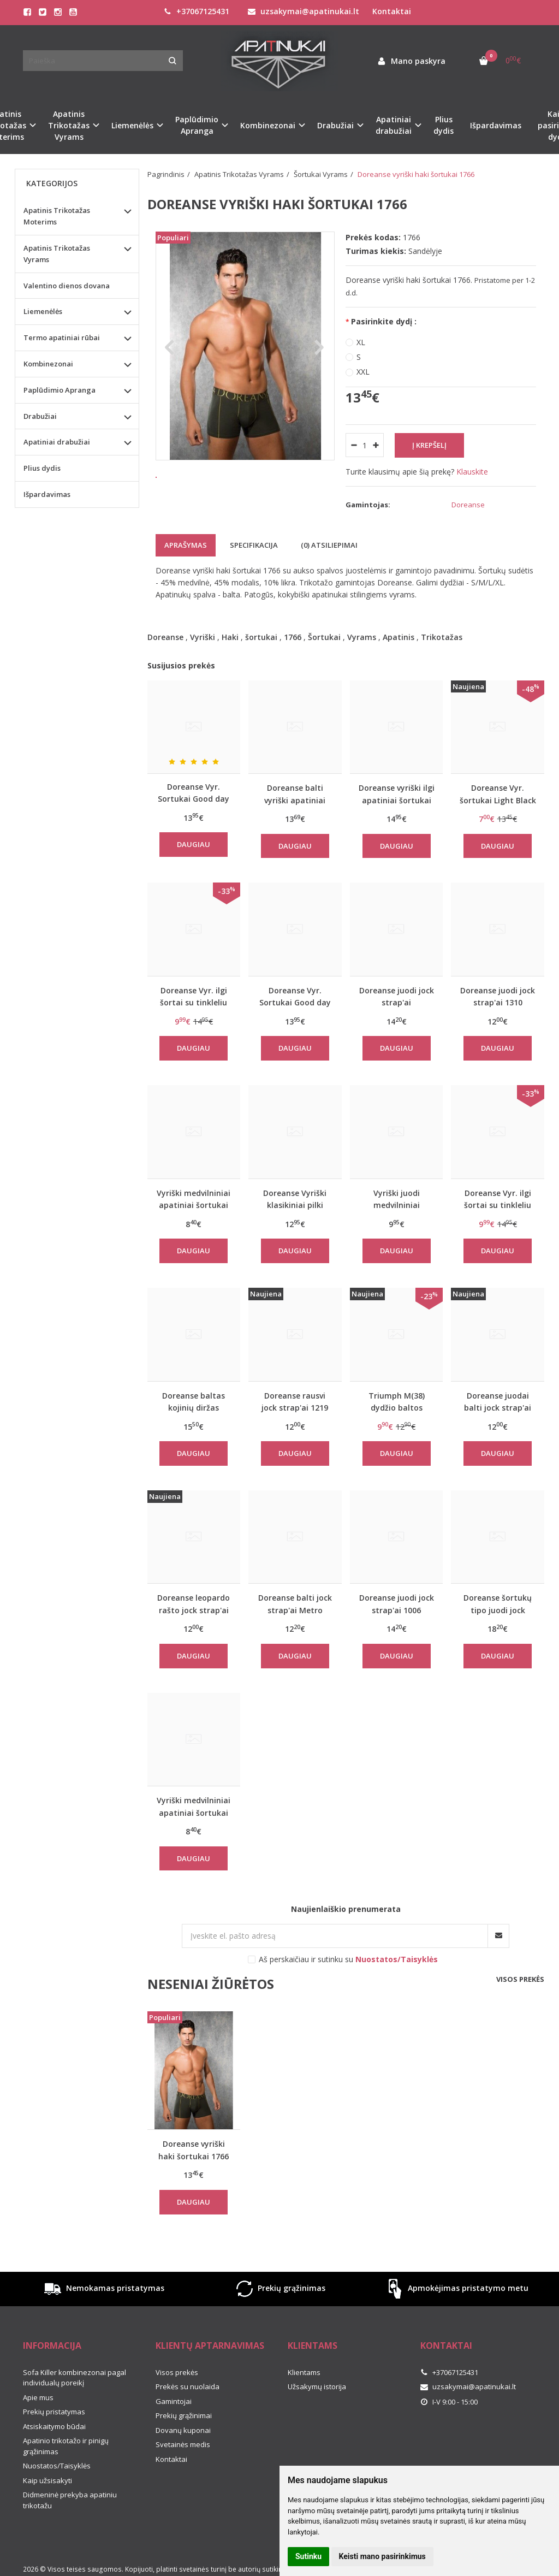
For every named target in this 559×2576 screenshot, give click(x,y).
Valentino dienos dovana (66, 286)
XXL (363, 371)
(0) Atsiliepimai (329, 545)
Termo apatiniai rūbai (61, 337)
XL (360, 342)
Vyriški (202, 637)
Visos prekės (520, 1979)
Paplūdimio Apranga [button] (196, 125)
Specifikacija (254, 545)
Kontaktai (391, 11)
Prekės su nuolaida (187, 2386)
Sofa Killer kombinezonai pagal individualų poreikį (74, 2377)
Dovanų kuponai (183, 2430)
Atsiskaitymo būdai (54, 2426)
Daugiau (193, 844)
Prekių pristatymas (54, 2412)
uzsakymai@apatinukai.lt (303, 11)
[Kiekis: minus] (353, 445)
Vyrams (361, 637)
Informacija (52, 2346)
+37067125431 (196, 11)
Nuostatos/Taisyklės (57, 2466)
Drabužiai (40, 416)
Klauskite (472, 471)
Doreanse (165, 637)
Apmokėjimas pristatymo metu (456, 2289)
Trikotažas (441, 637)
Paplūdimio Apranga (59, 390)
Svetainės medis (183, 2444)
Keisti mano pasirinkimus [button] (382, 2556)
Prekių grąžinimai (184, 2415)
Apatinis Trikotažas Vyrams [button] (69, 125)
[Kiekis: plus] (376, 445)
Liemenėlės (42, 311)
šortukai (261, 637)
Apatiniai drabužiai (56, 442)
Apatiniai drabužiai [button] (394, 125)
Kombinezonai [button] (267, 125)
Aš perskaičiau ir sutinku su (348, 1959)
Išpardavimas (495, 125)
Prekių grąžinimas (279, 2289)
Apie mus (38, 2397)
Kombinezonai (48, 364)
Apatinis (398, 637)
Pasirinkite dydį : (384, 321)
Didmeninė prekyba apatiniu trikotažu (70, 2500)
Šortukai (324, 637)
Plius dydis (443, 125)
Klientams (312, 2346)
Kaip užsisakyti (47, 2480)
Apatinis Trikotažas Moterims (56, 216)
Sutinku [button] (308, 2556)
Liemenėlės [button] (132, 125)
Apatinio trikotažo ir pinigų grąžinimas (66, 2446)
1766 (292, 637)
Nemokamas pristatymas (103, 2289)
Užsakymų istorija (317, 2386)
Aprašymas (185, 545)
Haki (230, 637)
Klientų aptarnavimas (210, 2346)
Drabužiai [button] (335, 125)
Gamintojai (174, 2401)
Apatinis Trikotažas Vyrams (56, 253)
